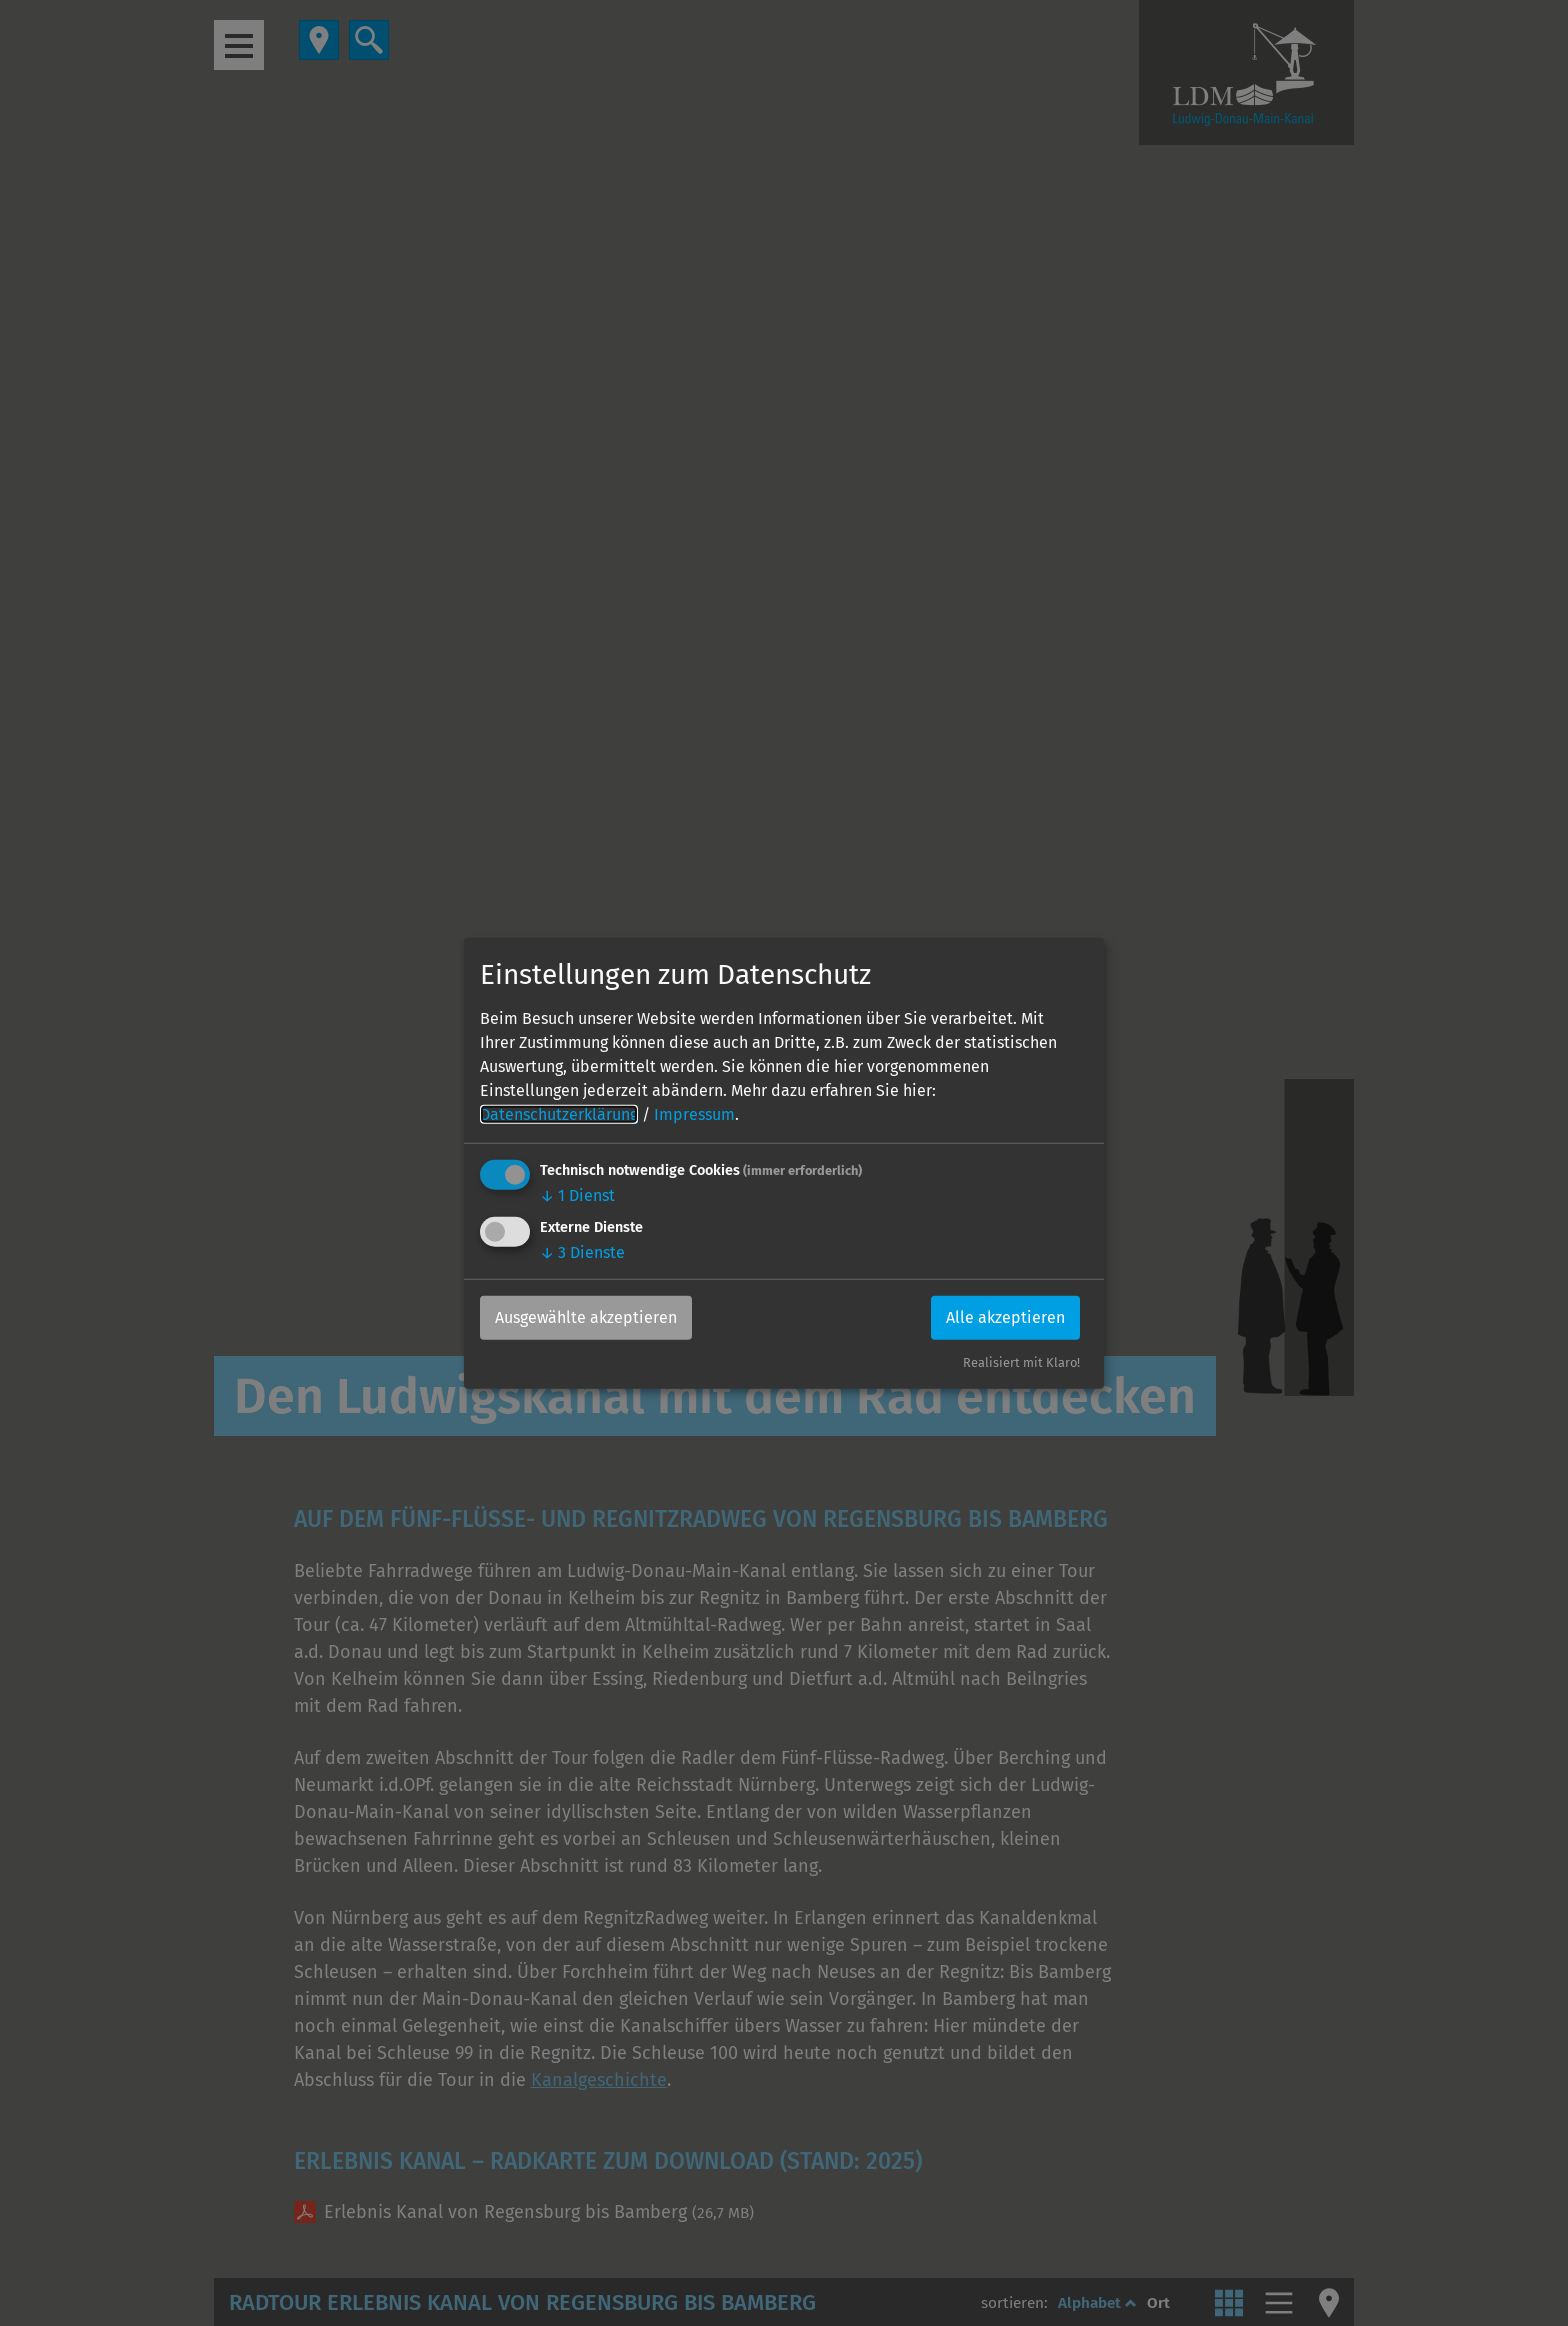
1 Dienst (577, 1195)
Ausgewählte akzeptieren (586, 1317)
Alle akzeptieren (1005, 1317)
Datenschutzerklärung (559, 1114)
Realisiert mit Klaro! (1021, 1362)
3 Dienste (582, 1252)
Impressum (694, 1114)
